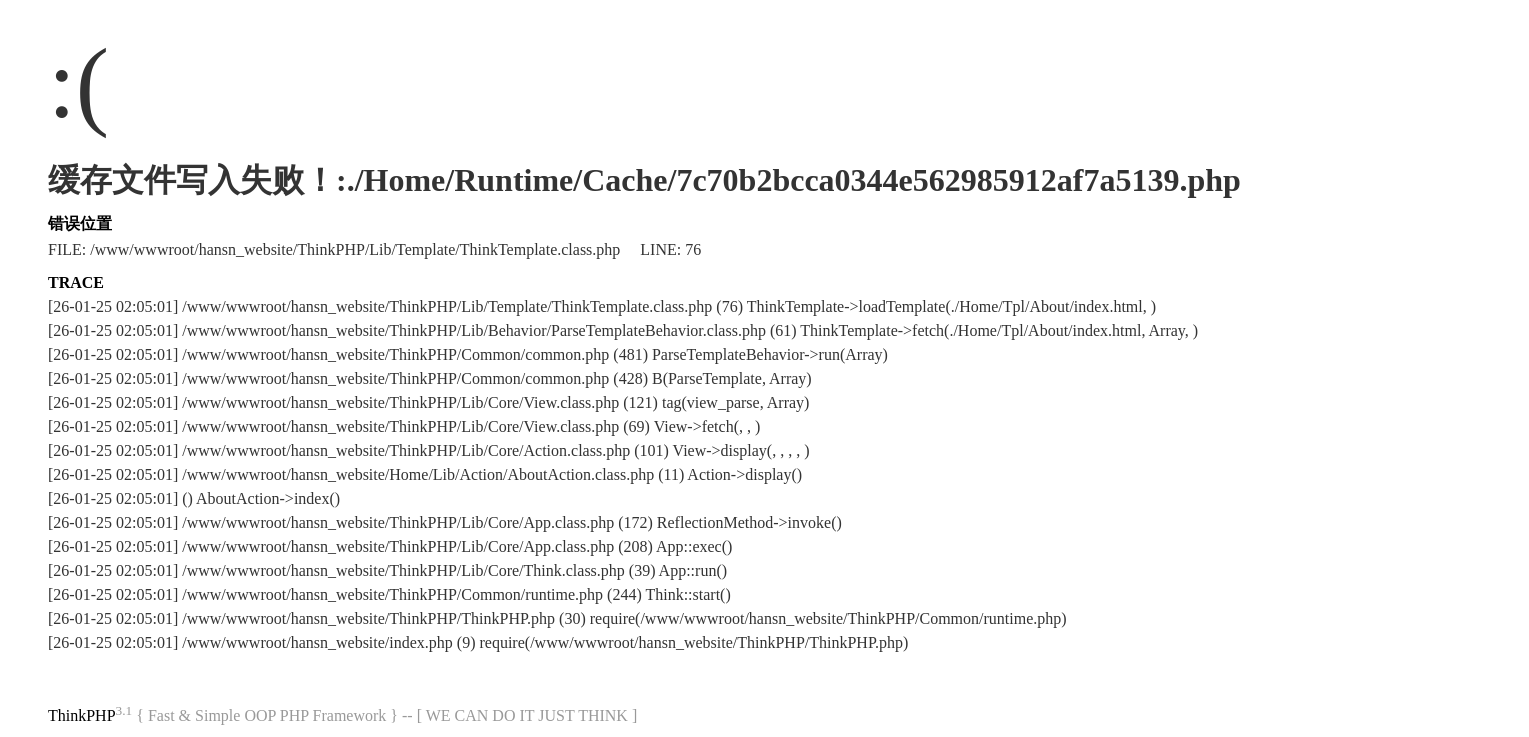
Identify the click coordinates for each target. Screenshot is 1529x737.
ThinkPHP (82, 715)
